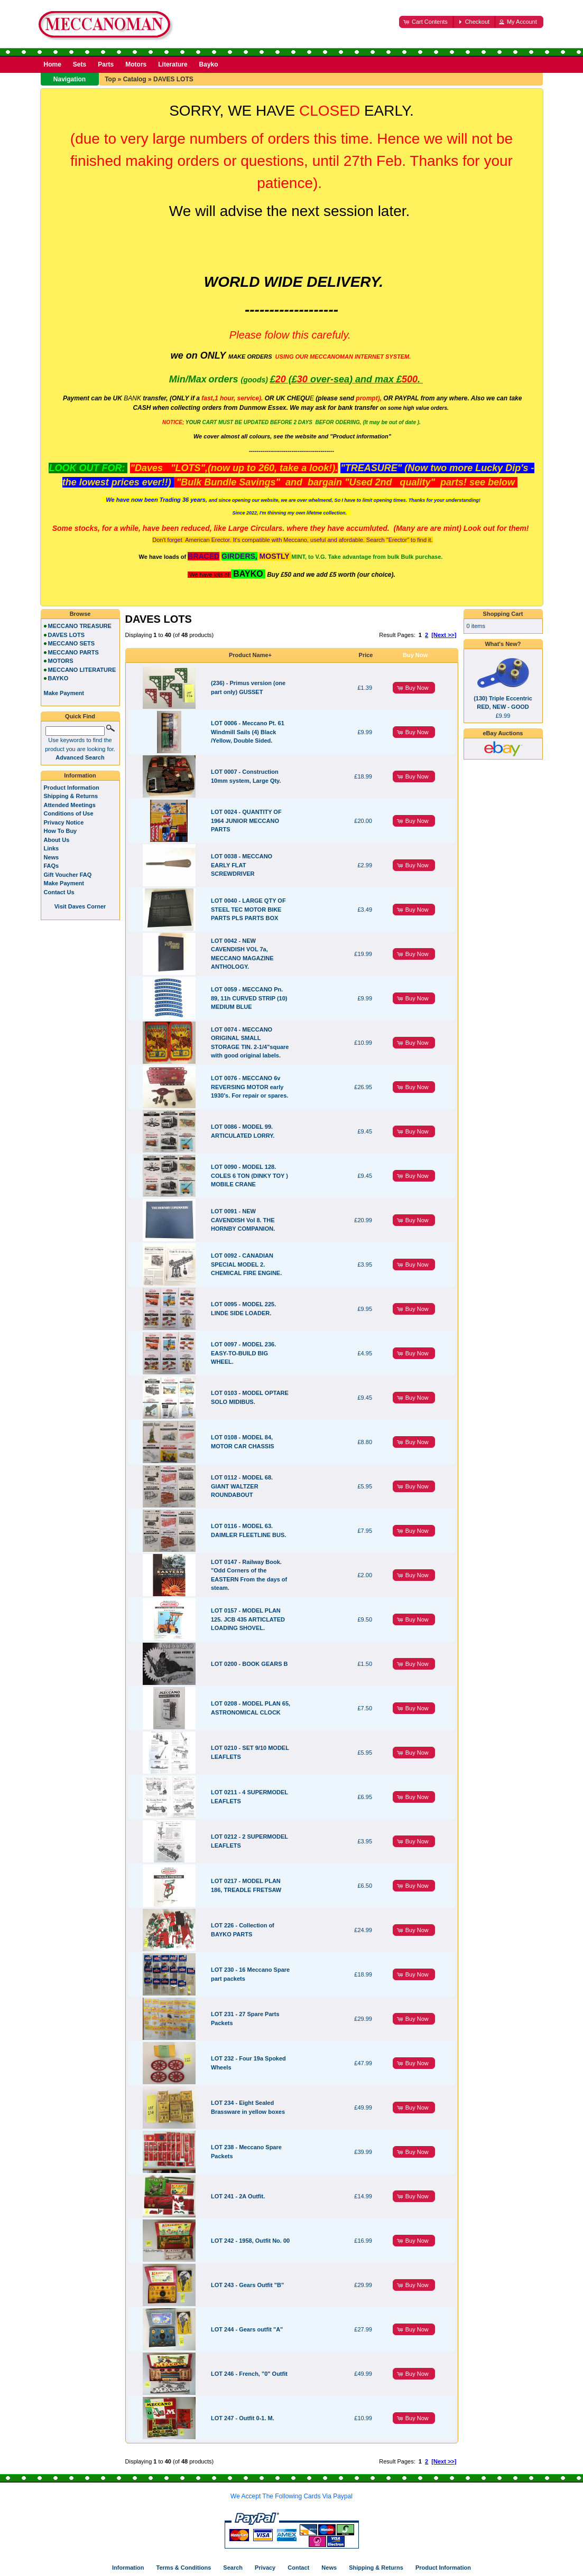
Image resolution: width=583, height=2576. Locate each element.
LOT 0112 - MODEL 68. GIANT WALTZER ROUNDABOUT (242, 1486)
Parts (106, 64)
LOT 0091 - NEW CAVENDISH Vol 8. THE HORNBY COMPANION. (243, 1220)
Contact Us (59, 892)
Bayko (208, 64)
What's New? (503, 644)
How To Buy (60, 831)
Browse (80, 614)
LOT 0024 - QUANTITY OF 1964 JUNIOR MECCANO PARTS (246, 820)
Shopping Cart (503, 614)
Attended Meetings (70, 805)
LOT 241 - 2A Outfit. (238, 2196)
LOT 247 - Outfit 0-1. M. (242, 2418)
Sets (79, 64)
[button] (426, 22)
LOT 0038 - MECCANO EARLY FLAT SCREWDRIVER (241, 865)
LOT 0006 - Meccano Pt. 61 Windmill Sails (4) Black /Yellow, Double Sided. (247, 732)
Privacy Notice (64, 822)
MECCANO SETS (71, 643)
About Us (57, 840)
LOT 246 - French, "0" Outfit (249, 2374)
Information (80, 775)
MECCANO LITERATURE (82, 670)
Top (110, 79)
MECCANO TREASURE (80, 626)
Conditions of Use (69, 813)
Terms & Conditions (183, 2567)
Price (366, 655)
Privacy (265, 2567)
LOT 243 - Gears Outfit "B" (247, 2285)
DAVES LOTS (173, 79)
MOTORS (60, 661)
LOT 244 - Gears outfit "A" (247, 2329)
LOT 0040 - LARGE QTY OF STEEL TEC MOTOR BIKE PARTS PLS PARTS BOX (248, 909)
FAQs (51, 866)
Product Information (71, 787)
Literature (172, 64)
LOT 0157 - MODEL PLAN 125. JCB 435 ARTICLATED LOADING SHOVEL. (248, 1619)
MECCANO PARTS (73, 652)
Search (233, 2567)
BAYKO (58, 678)
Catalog (134, 79)
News (51, 857)
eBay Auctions (503, 733)
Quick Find (80, 716)
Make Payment (64, 883)
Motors (135, 64)
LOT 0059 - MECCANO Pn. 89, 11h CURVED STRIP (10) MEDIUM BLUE (249, 998)
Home (52, 64)
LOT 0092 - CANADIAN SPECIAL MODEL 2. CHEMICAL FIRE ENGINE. (246, 1264)
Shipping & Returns (71, 796)
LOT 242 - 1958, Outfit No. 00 (250, 2240)
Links (51, 848)
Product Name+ (250, 655)
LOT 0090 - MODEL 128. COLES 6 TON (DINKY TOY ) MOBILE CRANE (249, 1175)
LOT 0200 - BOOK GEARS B (249, 1664)
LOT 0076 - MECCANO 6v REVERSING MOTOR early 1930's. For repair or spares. (249, 1087)
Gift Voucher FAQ (68, 875)
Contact (298, 2567)
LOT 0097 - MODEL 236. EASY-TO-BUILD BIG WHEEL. (243, 1353)
